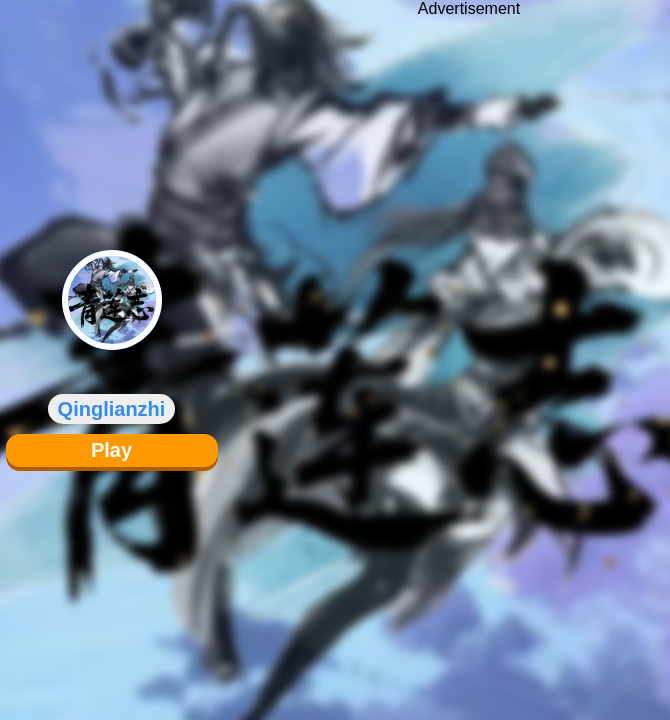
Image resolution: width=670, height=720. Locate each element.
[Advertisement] (469, 345)
